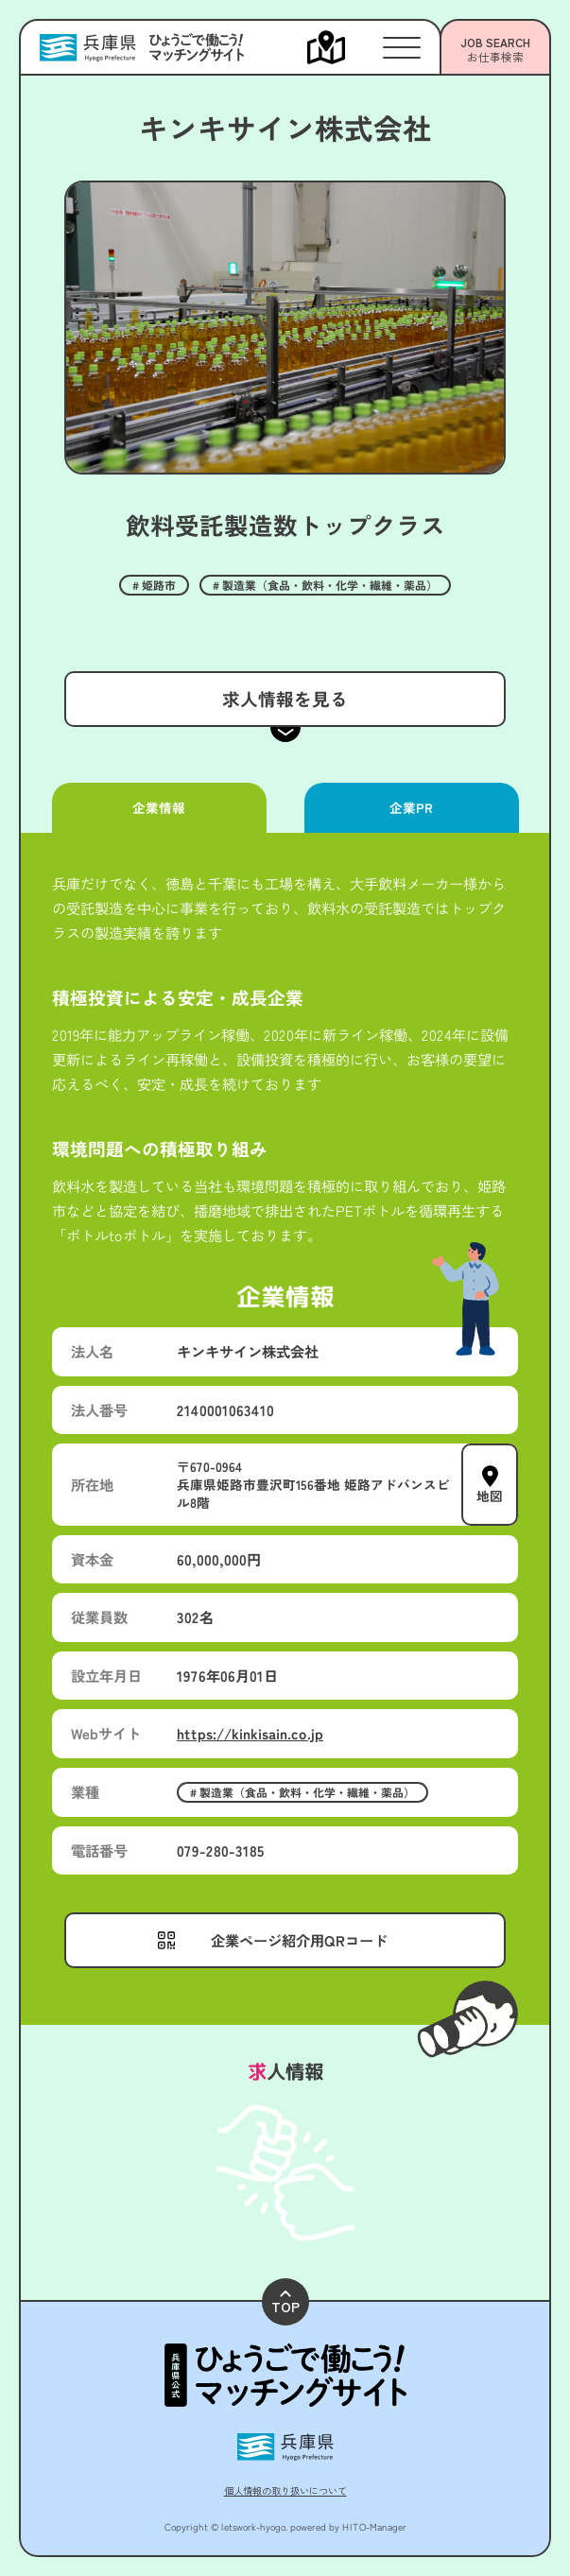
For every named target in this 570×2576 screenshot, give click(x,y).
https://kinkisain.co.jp (250, 1732)
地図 (489, 1494)
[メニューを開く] (345, 47)
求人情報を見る (285, 698)
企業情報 (158, 807)
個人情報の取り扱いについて (285, 2490)
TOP (285, 2303)
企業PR (411, 807)
